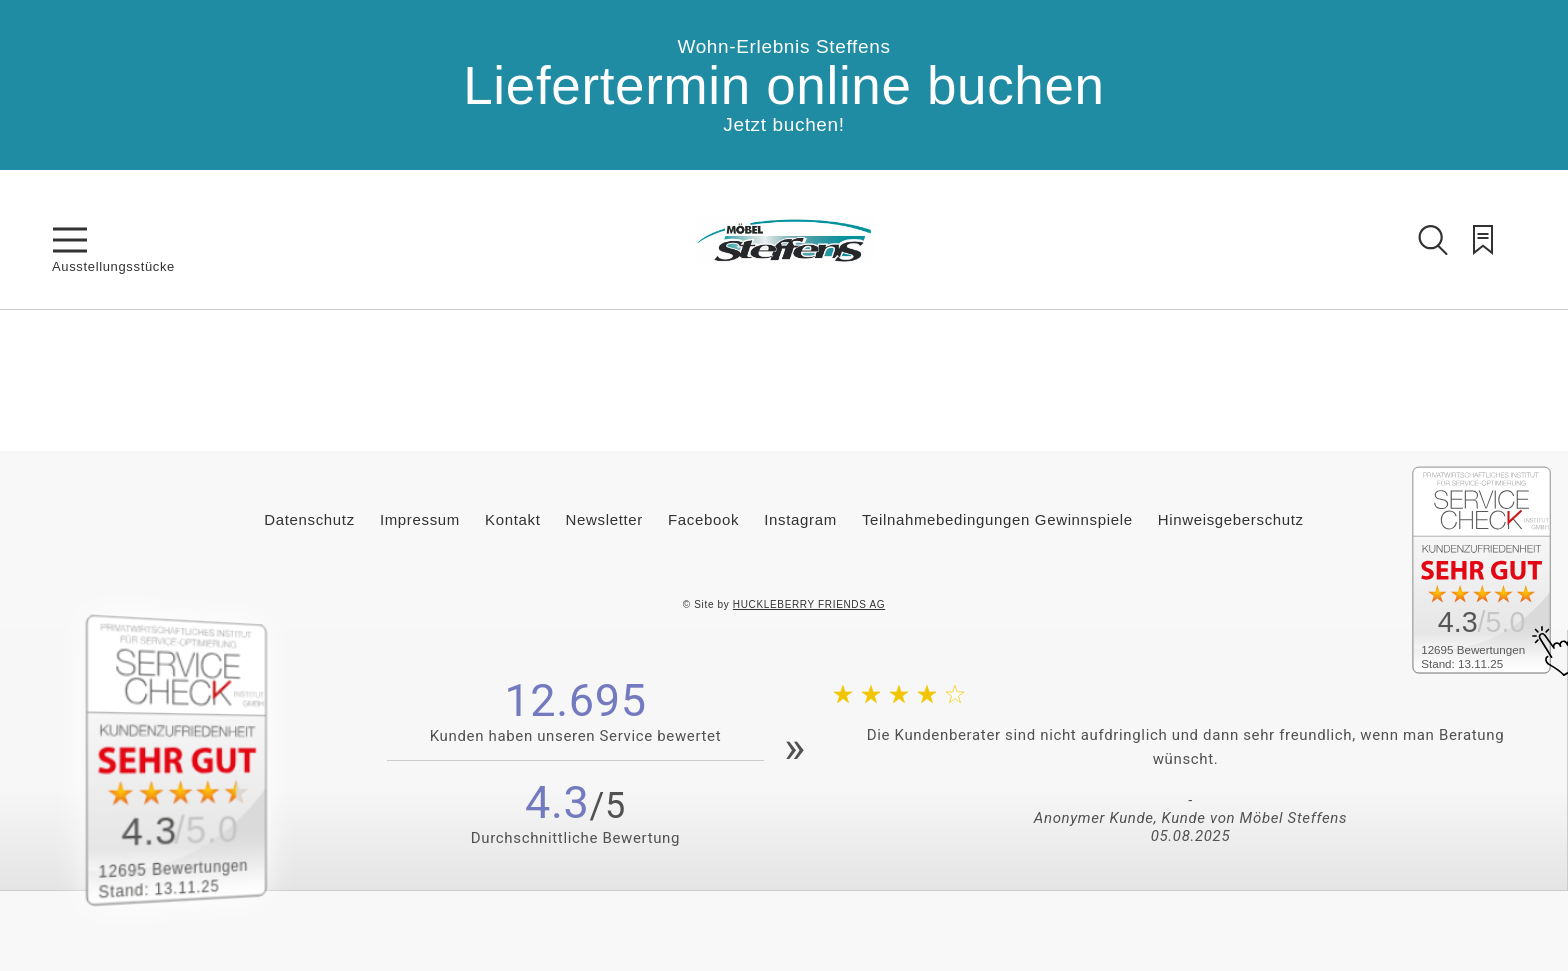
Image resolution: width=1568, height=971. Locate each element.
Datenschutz (309, 519)
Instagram (800, 519)
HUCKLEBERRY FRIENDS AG (809, 604)
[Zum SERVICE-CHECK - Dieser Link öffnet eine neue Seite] (198, 760)
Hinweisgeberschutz (1231, 519)
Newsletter (604, 519)
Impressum (420, 519)
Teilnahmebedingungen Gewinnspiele (997, 519)
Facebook (703, 519)
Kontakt (512, 519)
